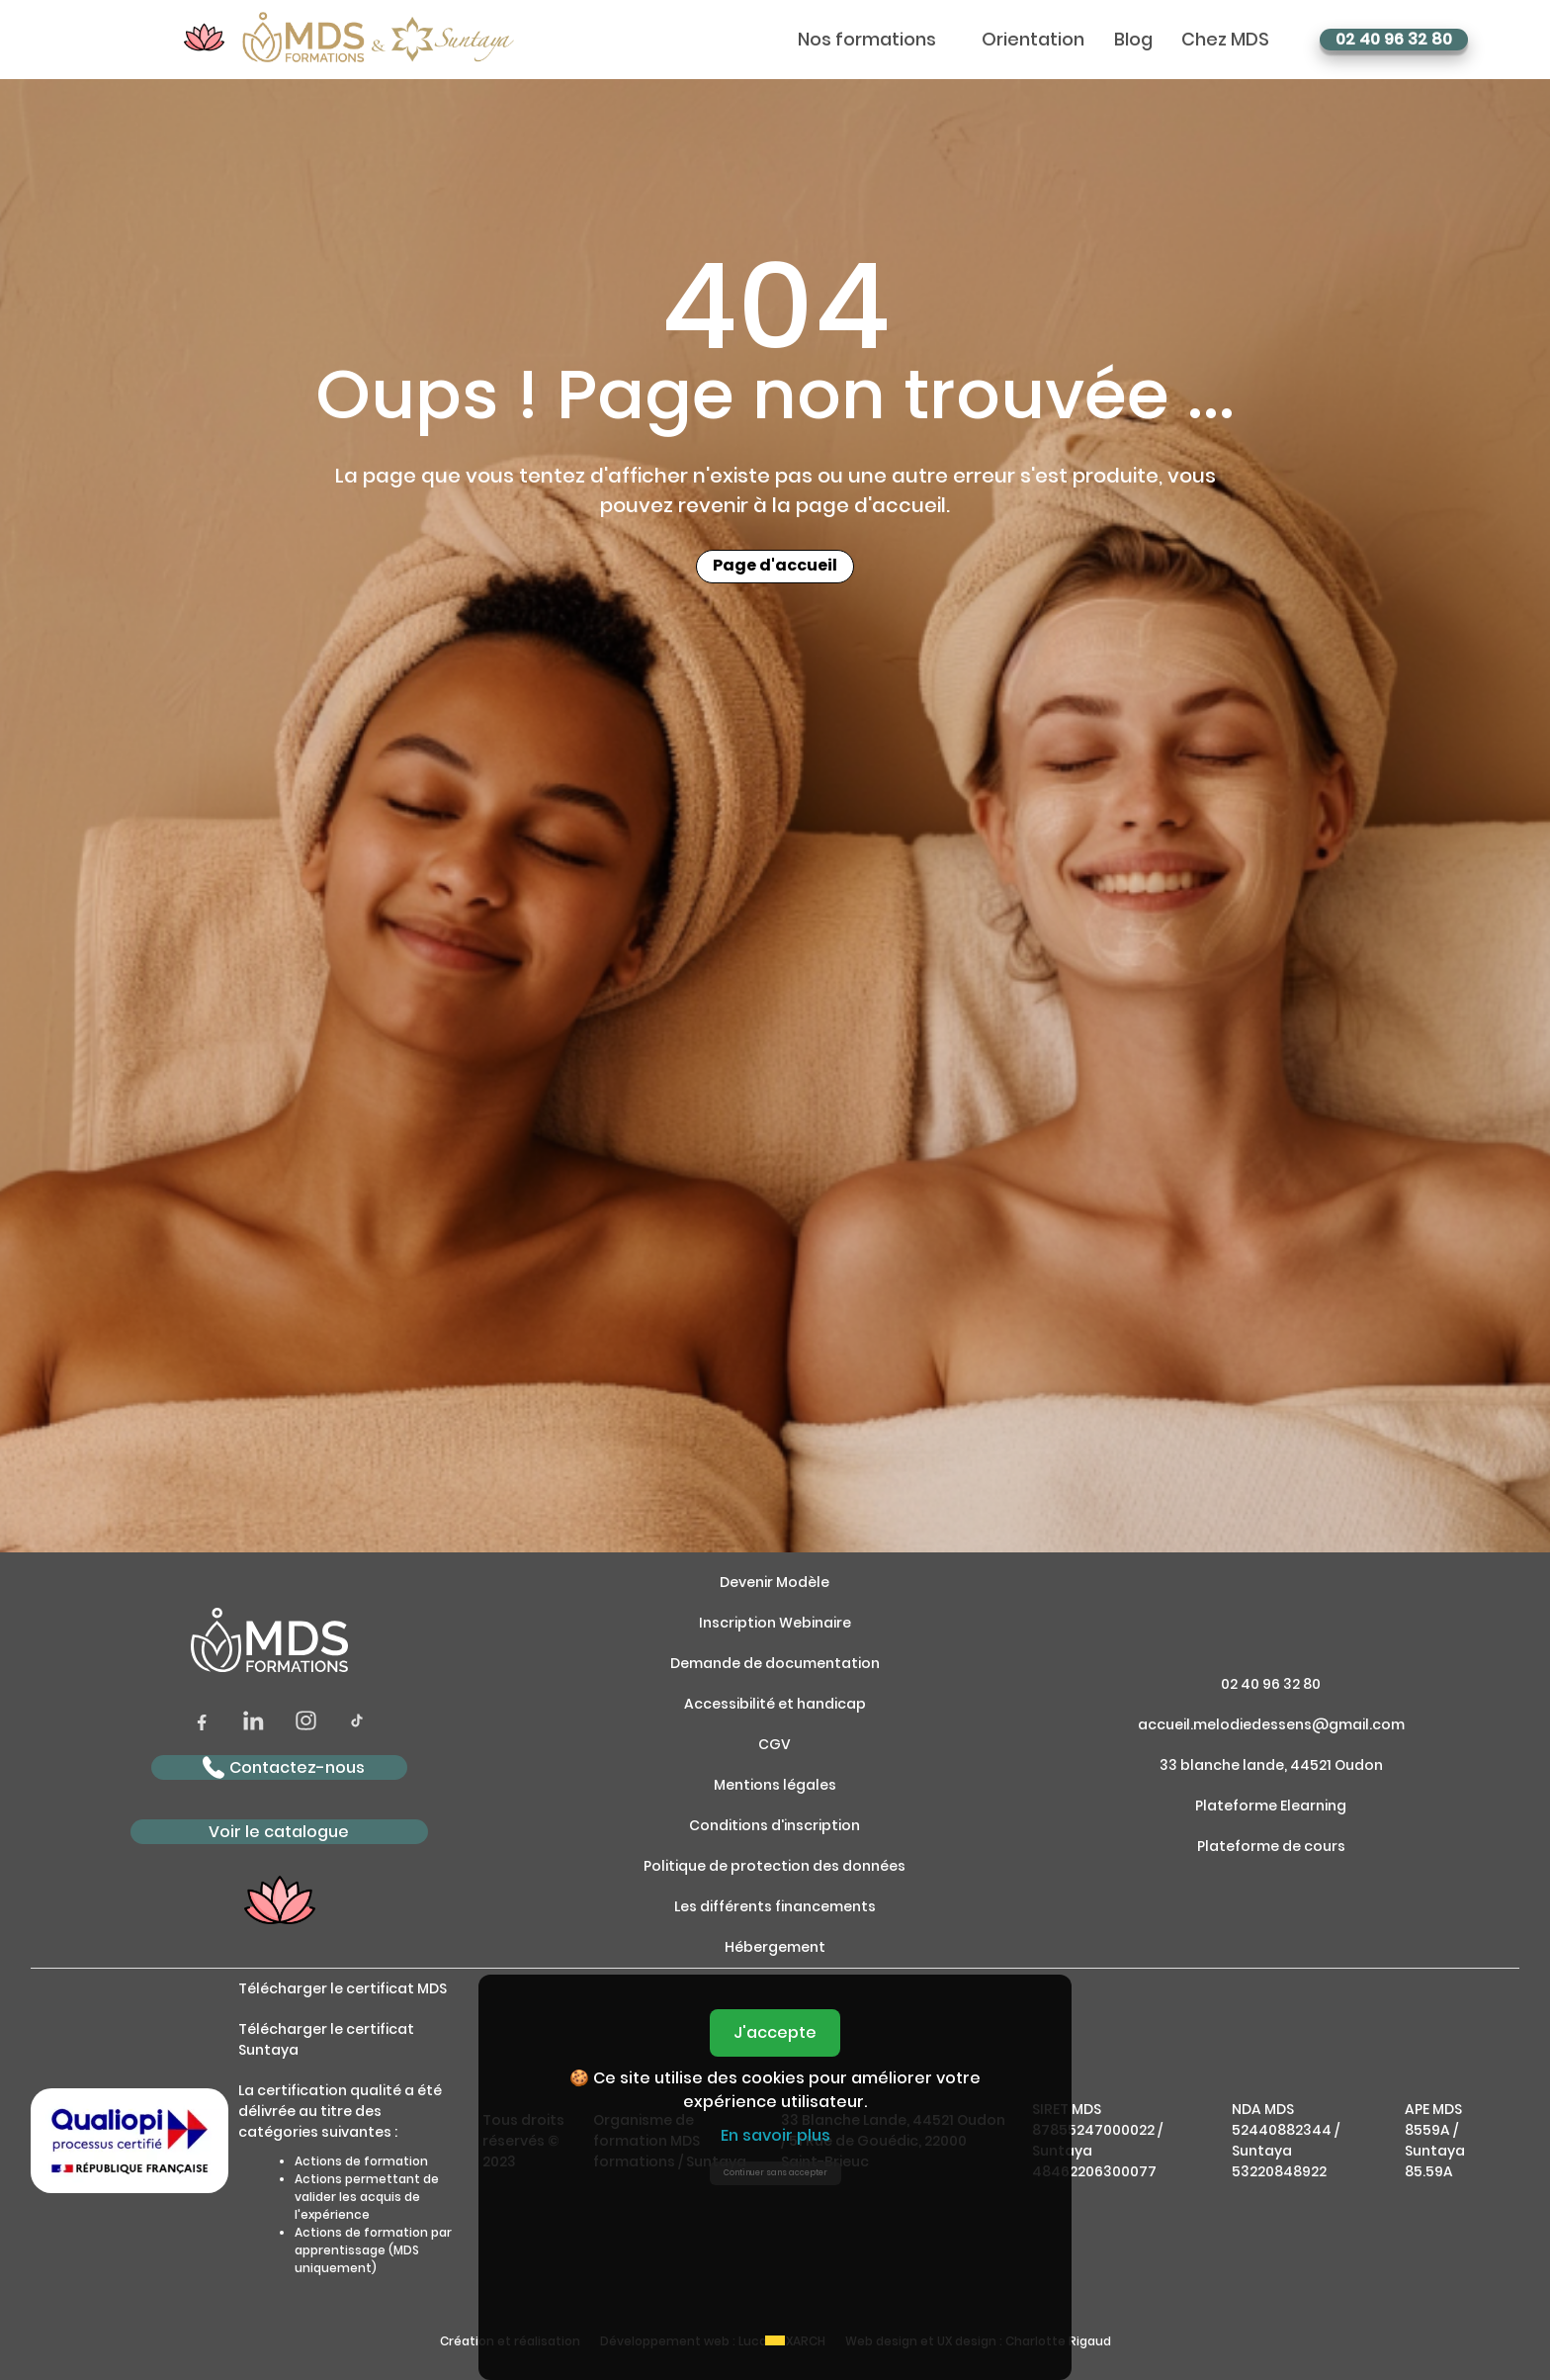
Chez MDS (1225, 39)
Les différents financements (775, 1906)
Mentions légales (775, 1785)
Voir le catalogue (279, 1831)
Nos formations (867, 39)
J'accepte (775, 2032)
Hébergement (775, 1947)
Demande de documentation (775, 1663)
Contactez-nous (284, 1767)
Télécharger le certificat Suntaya (326, 2039)
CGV (774, 1744)
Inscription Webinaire (775, 1622)
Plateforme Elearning (1270, 1805)
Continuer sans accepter (775, 2172)
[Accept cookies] (775, 2340)
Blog (1133, 39)
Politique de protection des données (774, 1866)
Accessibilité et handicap (775, 1704)
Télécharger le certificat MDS (342, 1988)
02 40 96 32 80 (1393, 39)
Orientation (1033, 39)
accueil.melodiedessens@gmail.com (1271, 1724)
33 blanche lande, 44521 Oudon (1271, 1765)
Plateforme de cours (1271, 1846)
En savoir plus (775, 2135)
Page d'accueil (775, 566)
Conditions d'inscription (774, 1825)
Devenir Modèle (774, 1582)
